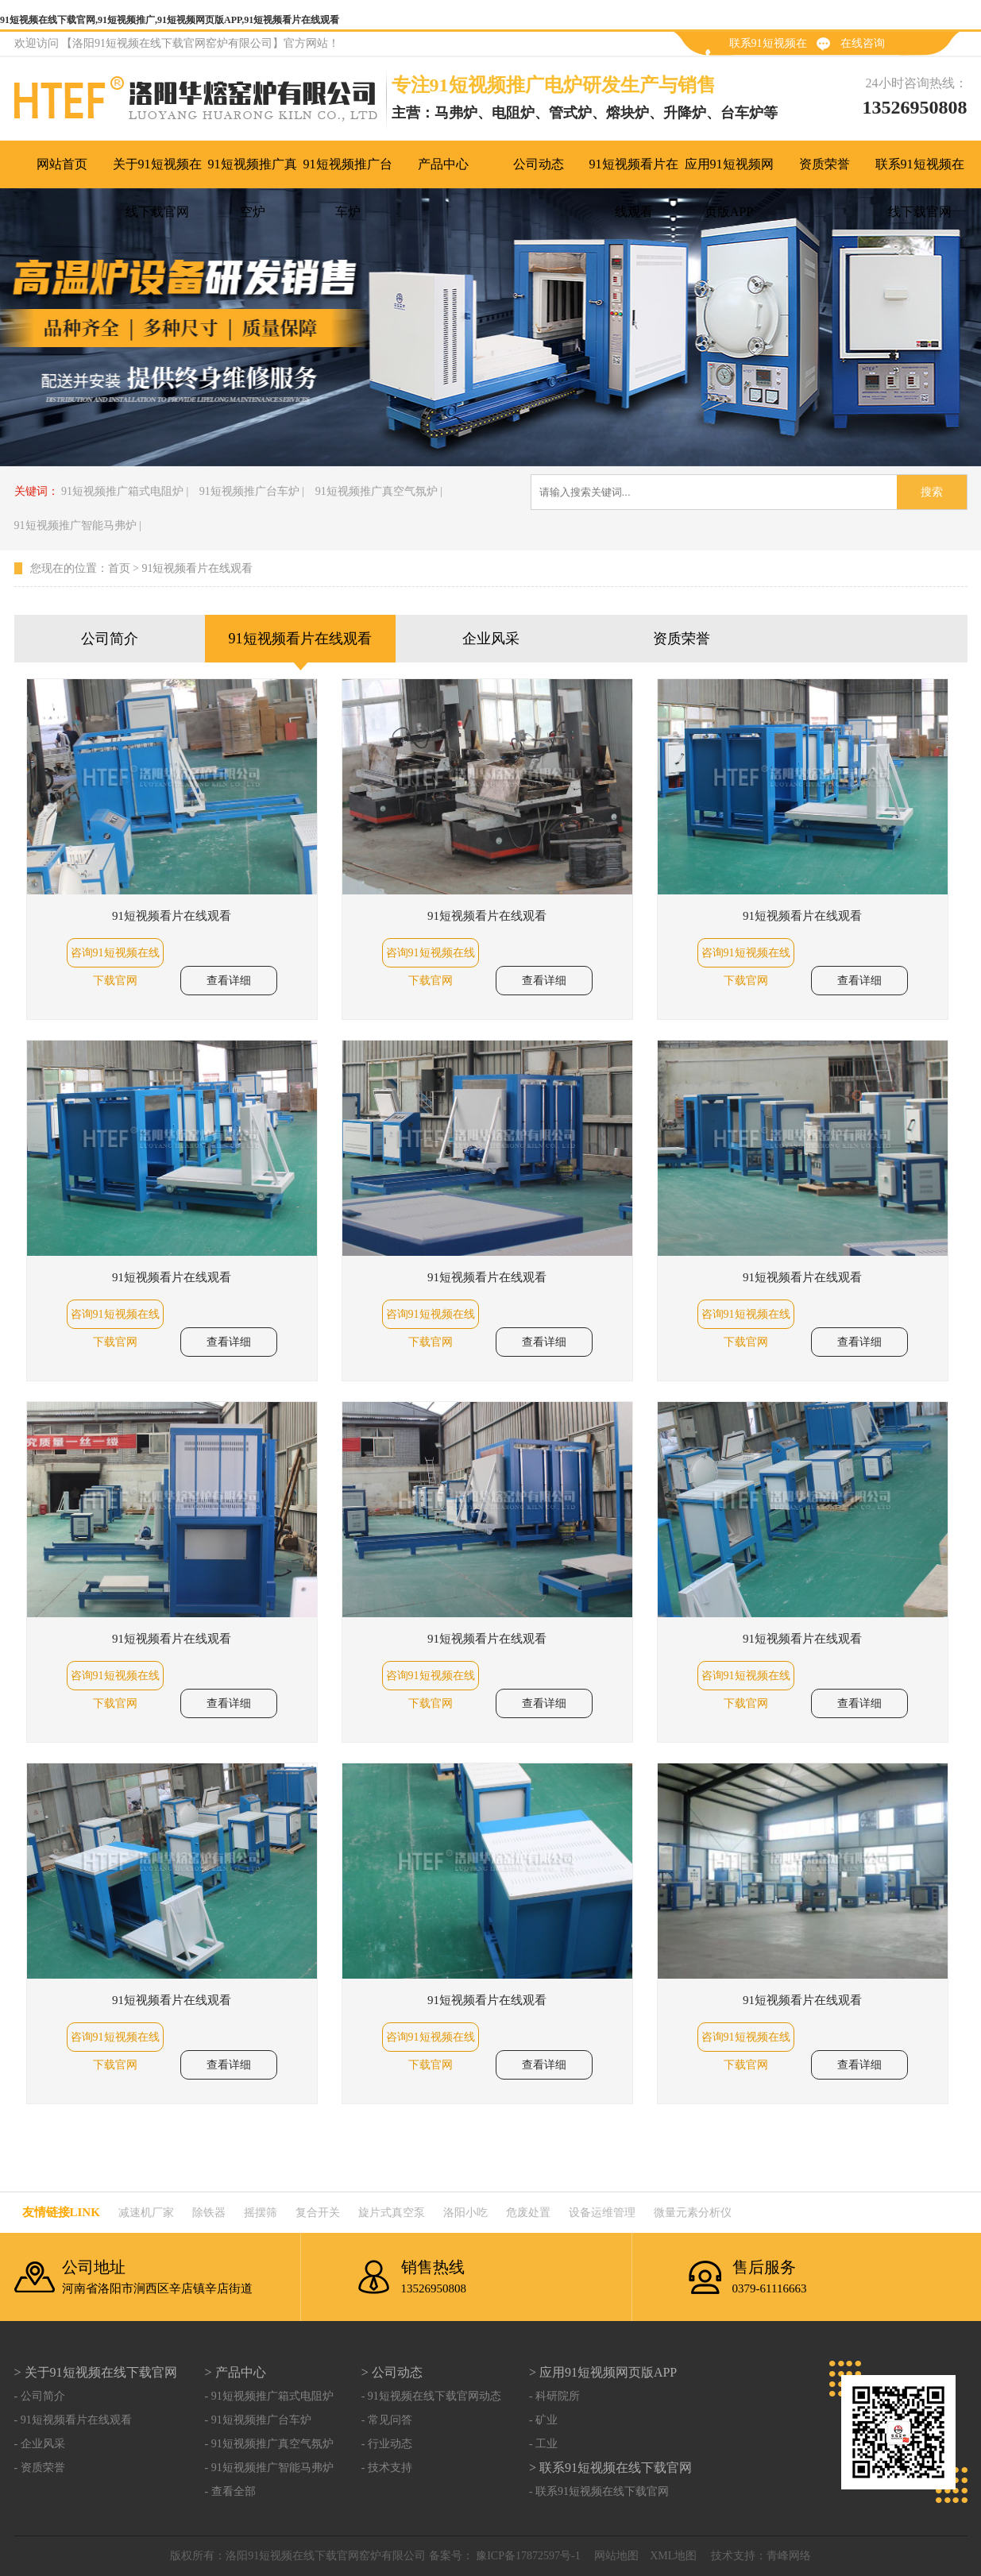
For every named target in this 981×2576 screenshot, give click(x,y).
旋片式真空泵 (391, 2213)
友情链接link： (61, 2212)
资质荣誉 (681, 639)
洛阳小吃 (465, 2213)
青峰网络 (789, 2556)
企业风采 (490, 639)
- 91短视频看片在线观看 (73, 2420)
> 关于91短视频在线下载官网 (95, 2372)
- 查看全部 (230, 2491)
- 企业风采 (39, 2444)
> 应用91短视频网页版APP (603, 2372)
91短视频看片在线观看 (197, 568)
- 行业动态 (386, 2444)
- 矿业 (543, 2420)
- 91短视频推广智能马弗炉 (269, 2468)
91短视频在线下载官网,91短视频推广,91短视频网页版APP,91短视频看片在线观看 (169, 19)
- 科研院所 (554, 2396)
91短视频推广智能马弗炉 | (77, 525)
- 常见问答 (386, 2420)
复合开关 (317, 2213)
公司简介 (109, 639)
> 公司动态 (392, 2372)
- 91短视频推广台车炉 (258, 2420)
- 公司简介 (39, 2396)
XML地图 (673, 2556)
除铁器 (209, 2213)
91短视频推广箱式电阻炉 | (124, 491)
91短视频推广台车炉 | (251, 491)
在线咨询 (862, 43)
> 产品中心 (235, 2372)
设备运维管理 (602, 2213)
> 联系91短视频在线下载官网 (610, 2467)
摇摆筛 (260, 2213)
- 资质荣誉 (39, 2468)
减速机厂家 (146, 2213)
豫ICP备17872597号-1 (527, 2556)
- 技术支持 (386, 2468)
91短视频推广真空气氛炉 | (378, 491)
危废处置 (528, 2213)
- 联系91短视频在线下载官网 (599, 2491)
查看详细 (229, 981)
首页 (119, 568)
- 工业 (543, 2444)
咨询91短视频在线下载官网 (115, 957)
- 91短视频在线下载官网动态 (431, 2396)
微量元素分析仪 (693, 2213)
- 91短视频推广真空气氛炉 (269, 2444)
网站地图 (616, 2556)
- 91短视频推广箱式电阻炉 (269, 2396)
